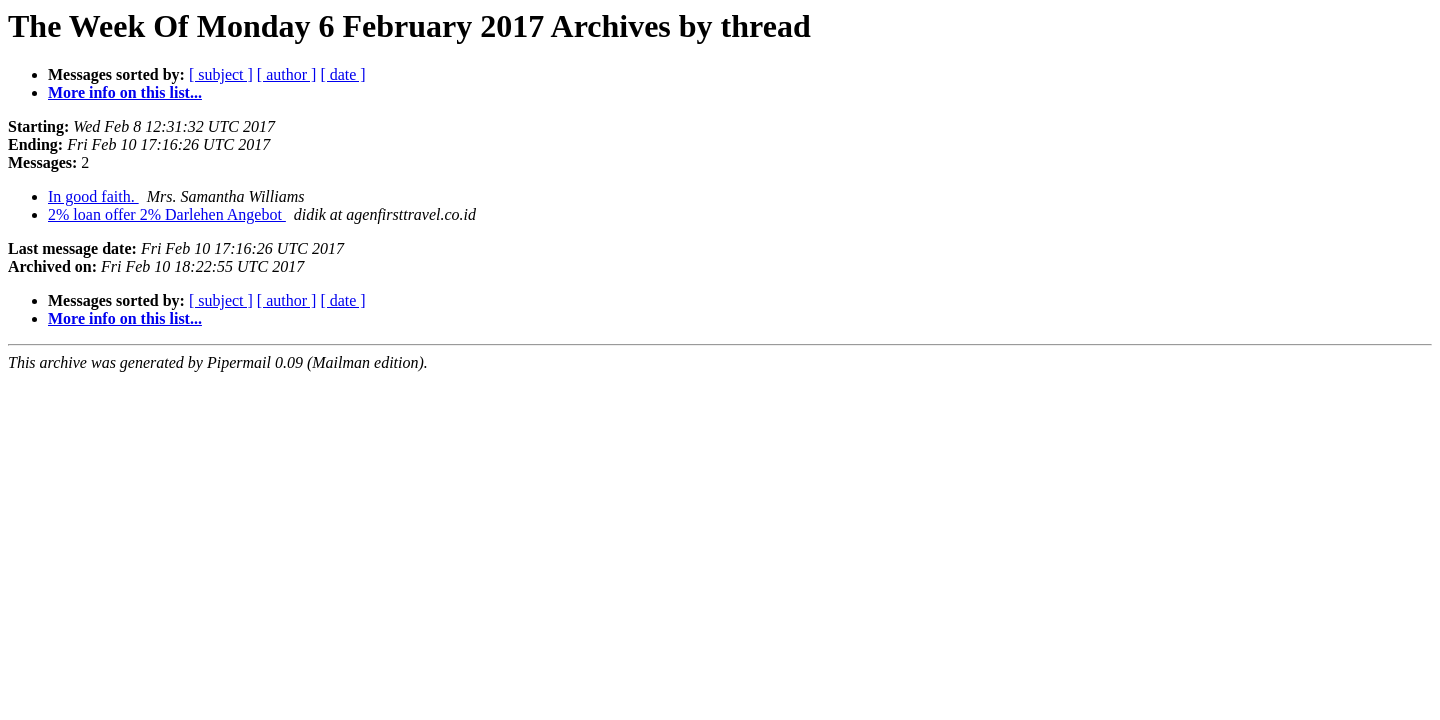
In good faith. (93, 196)
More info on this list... (125, 92)
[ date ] (342, 74)
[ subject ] (221, 74)
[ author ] (287, 74)
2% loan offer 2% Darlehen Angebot (167, 214)
